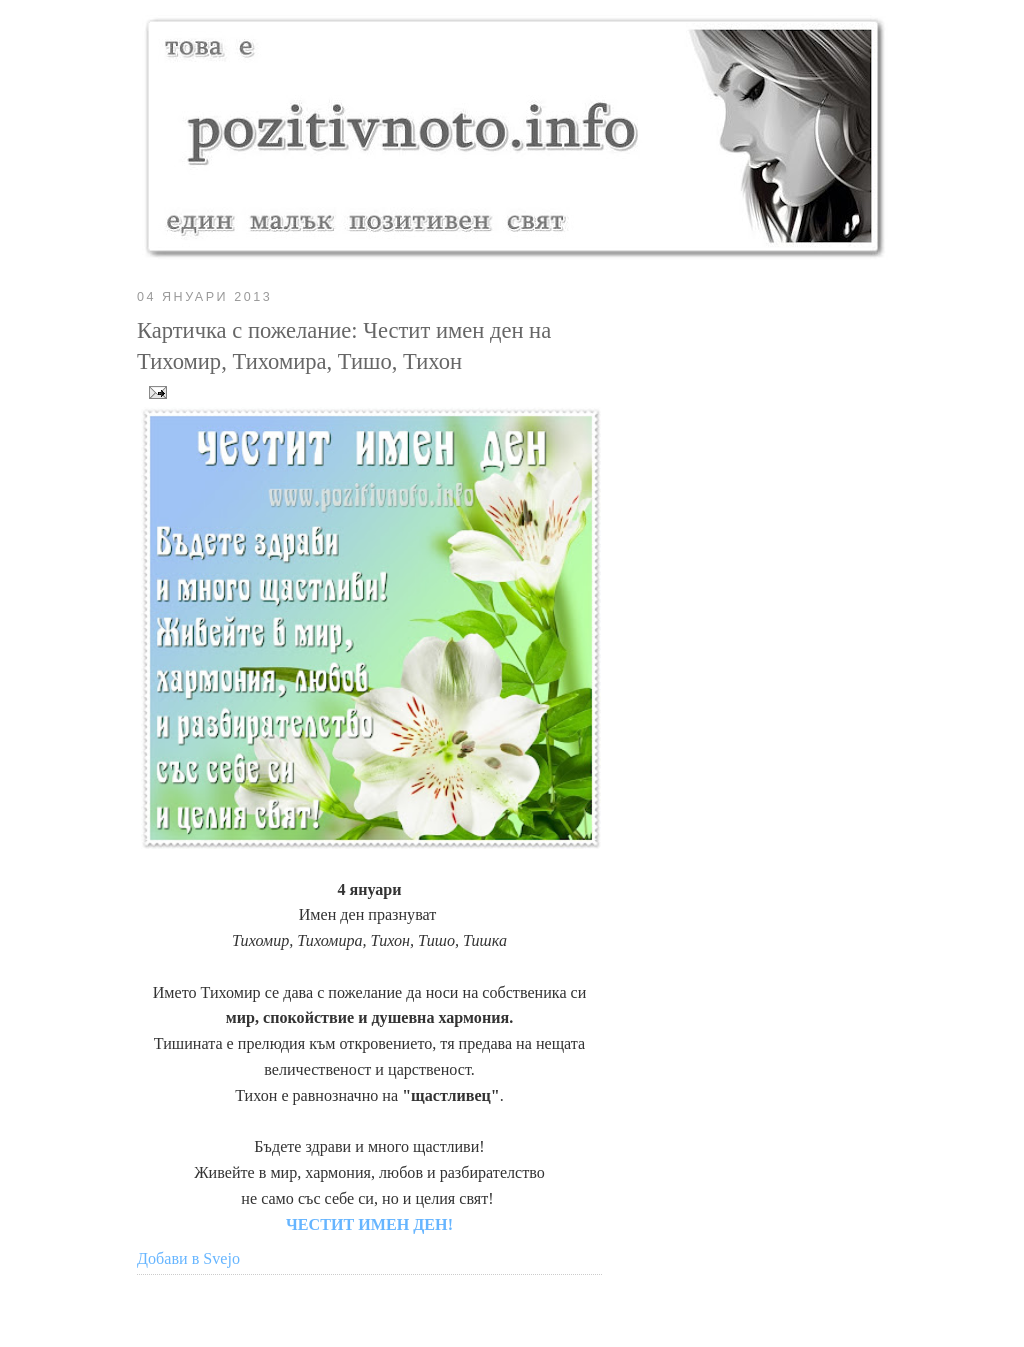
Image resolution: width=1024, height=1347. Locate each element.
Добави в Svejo (188, 1258)
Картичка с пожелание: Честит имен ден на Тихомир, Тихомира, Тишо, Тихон (344, 346)
